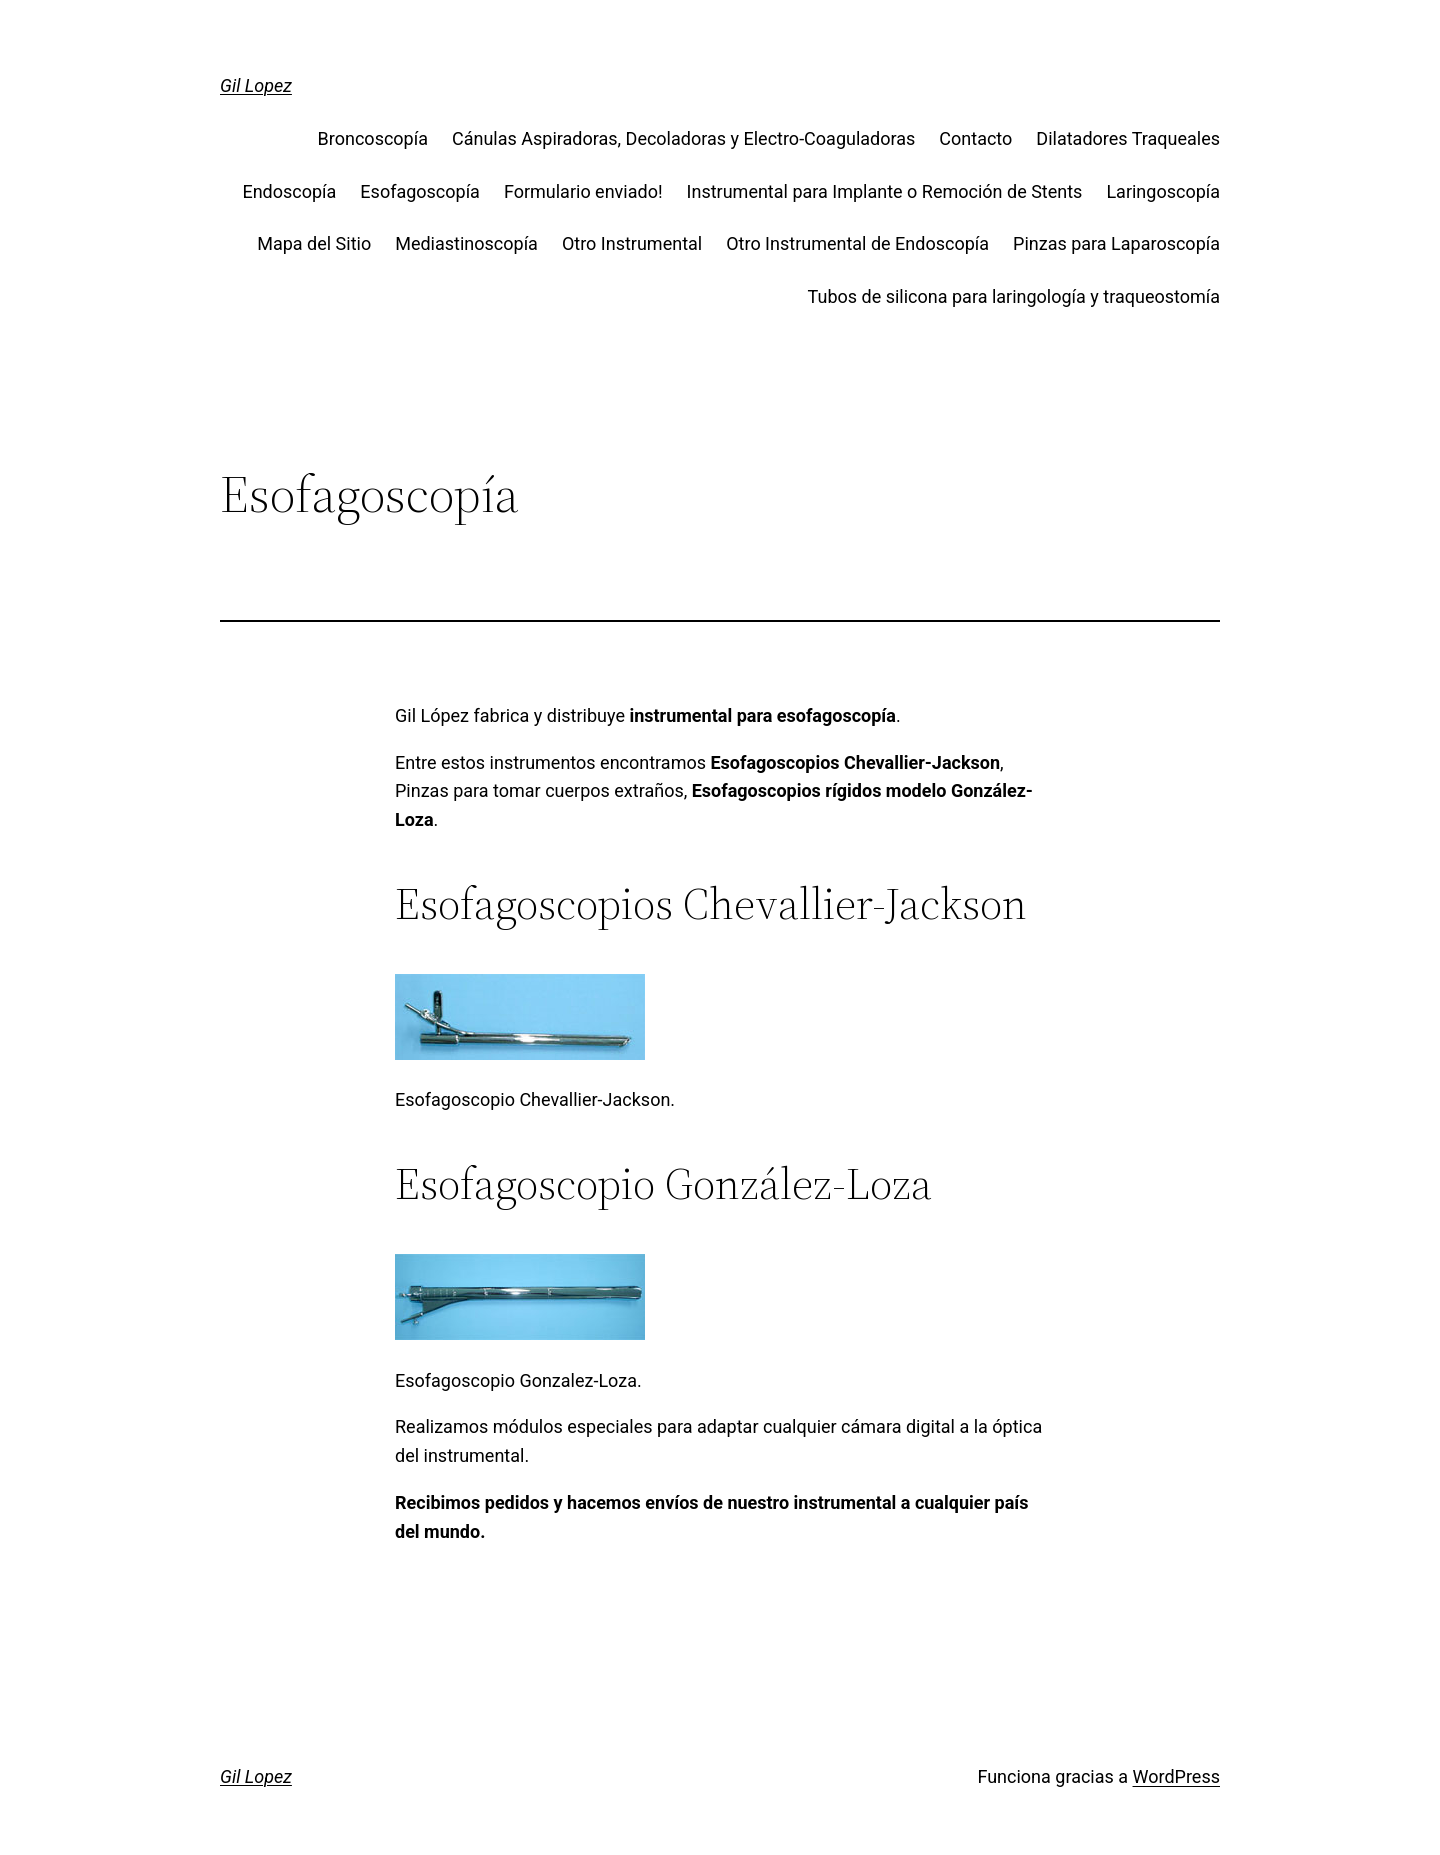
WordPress (1176, 1776)
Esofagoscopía (420, 191)
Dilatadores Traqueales (1128, 138)
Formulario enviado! (583, 191)
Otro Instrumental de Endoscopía (857, 243)
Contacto (975, 138)
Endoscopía (289, 191)
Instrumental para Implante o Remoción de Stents (885, 191)
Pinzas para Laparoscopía (1116, 243)
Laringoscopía (1163, 191)
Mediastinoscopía (466, 243)
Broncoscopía (373, 138)
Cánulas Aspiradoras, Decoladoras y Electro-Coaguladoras (683, 138)
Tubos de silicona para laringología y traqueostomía (1014, 296)
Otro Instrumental (632, 243)
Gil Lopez (256, 85)
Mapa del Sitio (314, 243)
